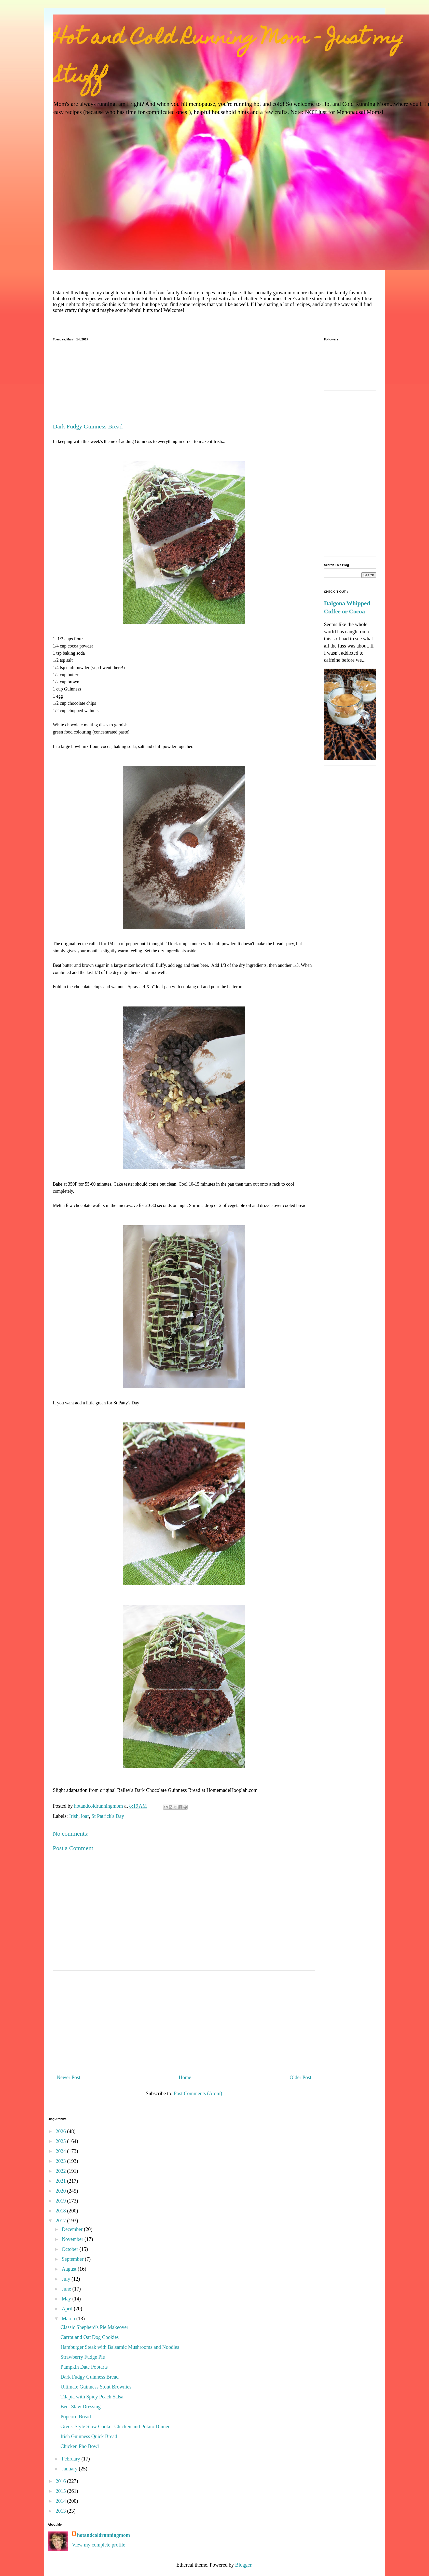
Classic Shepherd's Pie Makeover (94, 2327)
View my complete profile (98, 2545)
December (73, 2229)
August (70, 2269)
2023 (61, 2161)
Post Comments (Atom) (198, 2093)
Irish (73, 1816)
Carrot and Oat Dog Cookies (90, 2337)
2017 (61, 2220)
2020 (61, 2191)
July (66, 2279)
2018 (61, 2210)
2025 (61, 2141)
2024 (61, 2151)
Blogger (243, 2565)
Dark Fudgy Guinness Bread (90, 2377)
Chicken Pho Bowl (80, 2446)
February (71, 2459)
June (67, 2289)
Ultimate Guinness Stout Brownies (96, 2387)
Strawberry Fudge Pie (83, 2357)
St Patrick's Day (107, 1816)
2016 (61, 2481)
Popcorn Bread (76, 2416)
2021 (61, 2181)
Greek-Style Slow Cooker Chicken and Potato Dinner (115, 2426)
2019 (61, 2201)
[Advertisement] (184, 385)
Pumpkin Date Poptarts (84, 2367)
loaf (85, 1816)
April (68, 2308)
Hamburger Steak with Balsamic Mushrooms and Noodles (120, 2347)
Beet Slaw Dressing (81, 2406)
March (69, 2318)
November (73, 2239)
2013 (61, 2511)
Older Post (300, 2077)
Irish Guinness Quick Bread (89, 2436)
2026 (61, 2131)
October (70, 2249)
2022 (61, 2171)
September (73, 2259)
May (67, 2298)
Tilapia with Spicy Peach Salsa (92, 2396)
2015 (61, 2491)
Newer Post (68, 2077)
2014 (61, 2501)
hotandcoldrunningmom (103, 2535)
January (70, 2468)
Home (185, 2077)
